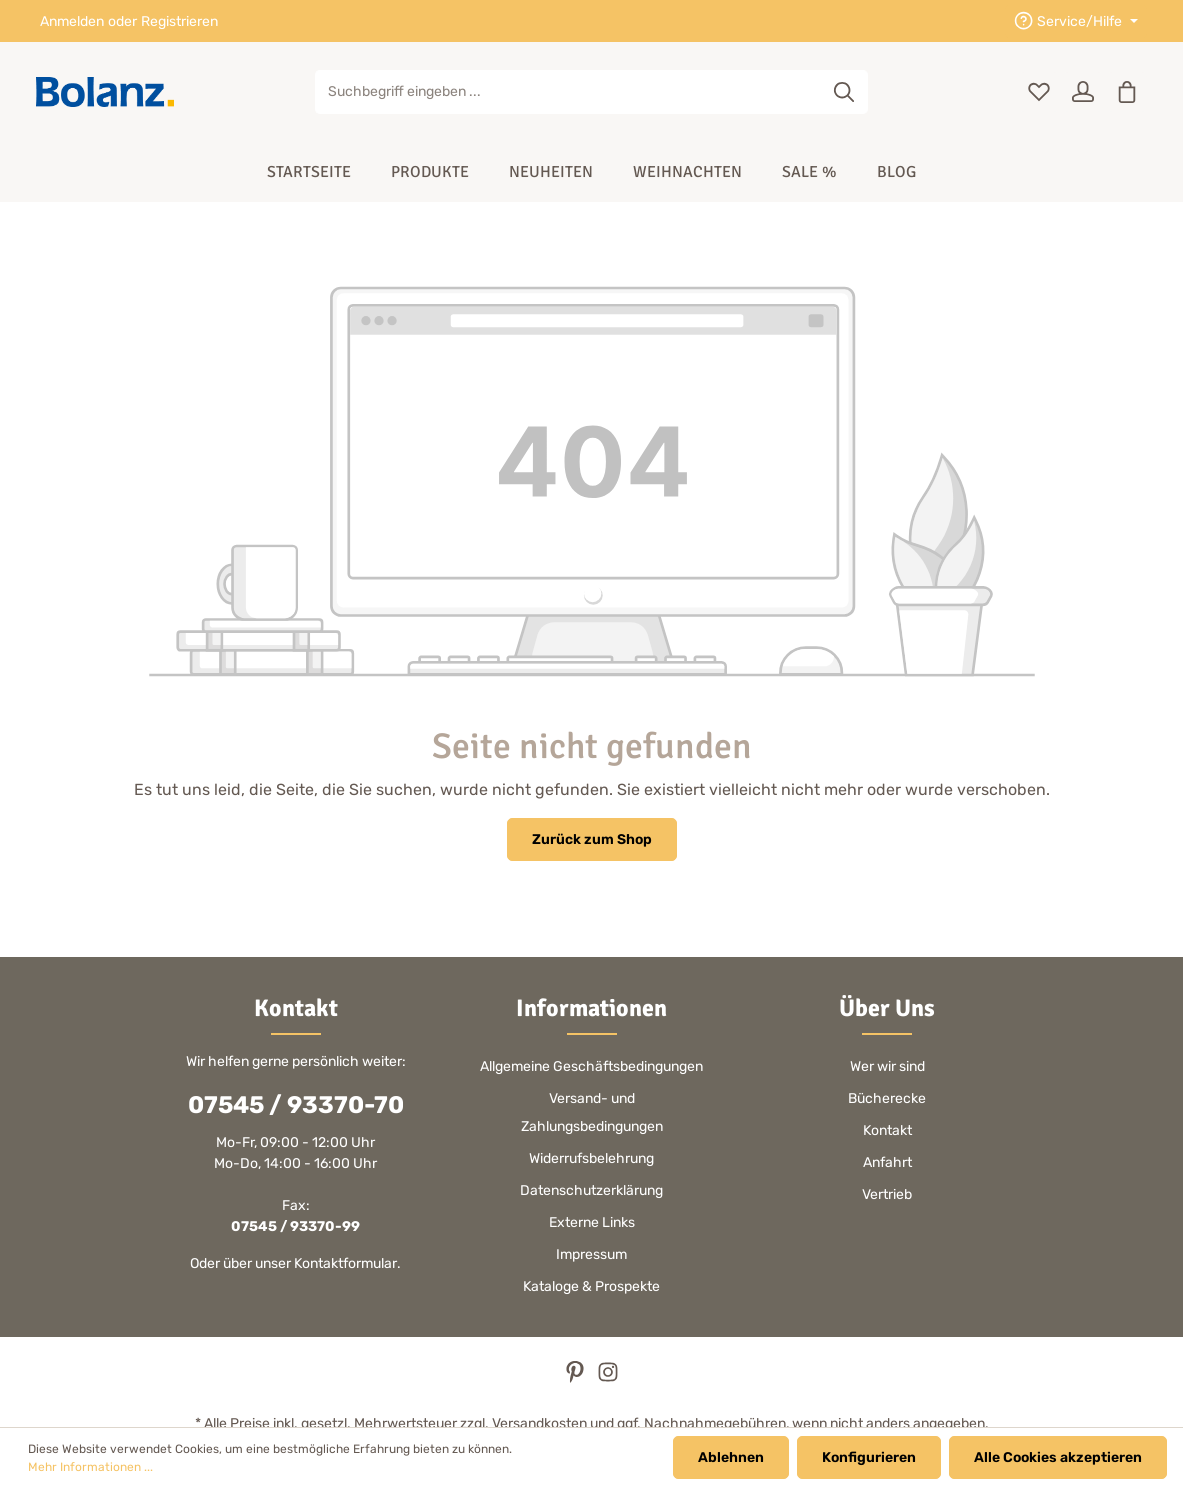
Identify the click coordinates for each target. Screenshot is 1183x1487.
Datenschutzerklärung (591, 1190)
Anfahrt (887, 1162)
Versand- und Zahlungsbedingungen (592, 1112)
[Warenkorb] (1127, 92)
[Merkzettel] (1039, 92)
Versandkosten (539, 1423)
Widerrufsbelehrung (591, 1158)
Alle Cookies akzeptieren (1058, 1457)
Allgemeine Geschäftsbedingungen (591, 1066)
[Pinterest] (576, 1378)
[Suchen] (844, 92)
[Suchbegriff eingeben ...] (569, 92)
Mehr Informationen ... (90, 1467)
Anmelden (72, 21)
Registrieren (179, 21)
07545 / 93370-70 (296, 1105)
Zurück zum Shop (592, 839)
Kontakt (887, 1130)
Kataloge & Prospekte (591, 1286)
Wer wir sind (887, 1066)
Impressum (591, 1254)
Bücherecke (887, 1098)
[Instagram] (608, 1378)
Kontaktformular (345, 1263)
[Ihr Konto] (1083, 92)
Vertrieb (887, 1194)
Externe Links (592, 1222)
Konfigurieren (869, 1457)
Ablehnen (731, 1457)
